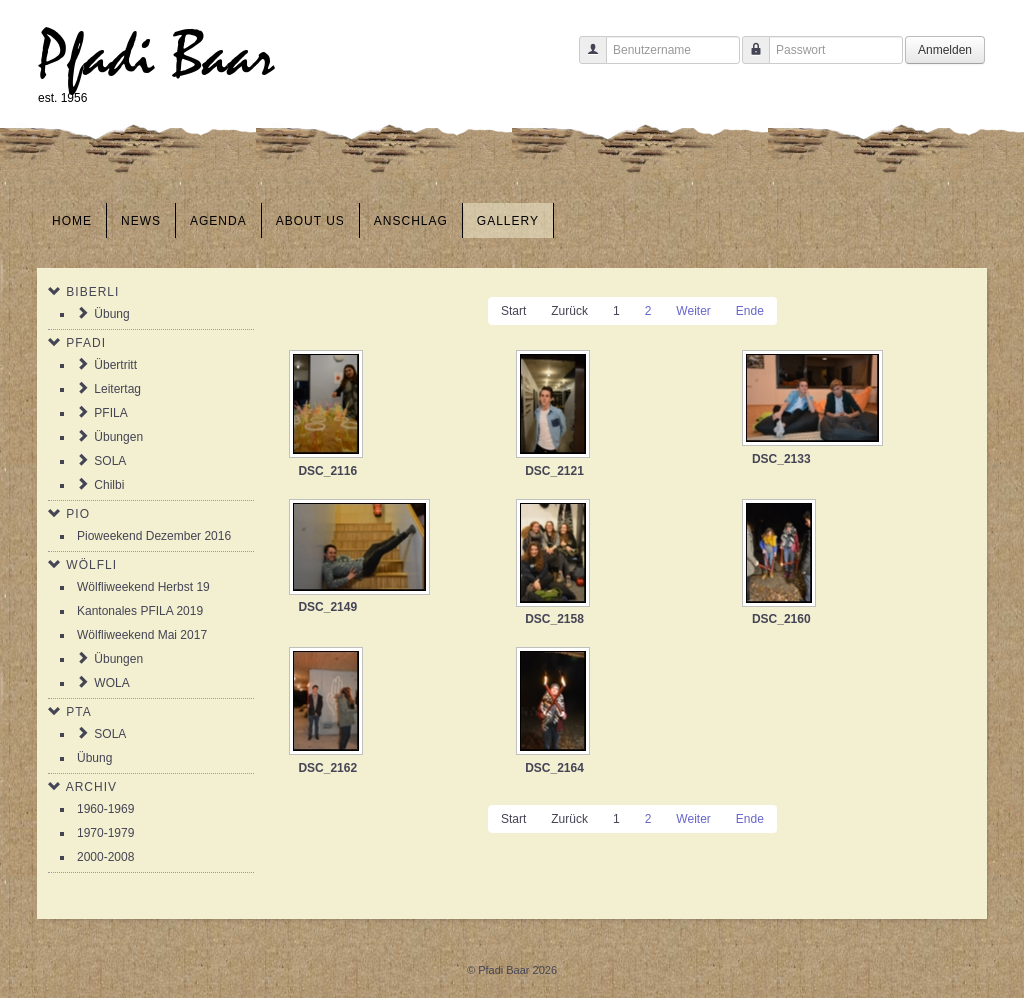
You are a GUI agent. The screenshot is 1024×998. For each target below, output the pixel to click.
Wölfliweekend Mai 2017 (142, 635)
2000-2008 (105, 857)
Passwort (748, 59)
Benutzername (585, 59)
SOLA (110, 461)
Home (72, 221)
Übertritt (115, 365)
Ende (750, 311)
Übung (111, 314)
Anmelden (945, 50)
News (141, 221)
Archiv (91, 787)
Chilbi (109, 485)
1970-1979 (105, 833)
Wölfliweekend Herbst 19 (143, 587)
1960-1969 (105, 809)
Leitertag (117, 389)
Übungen (118, 437)
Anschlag (411, 221)
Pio (78, 514)
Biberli (92, 292)
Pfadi (86, 343)
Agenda (218, 221)
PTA (78, 712)
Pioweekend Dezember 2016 (154, 536)
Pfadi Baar (156, 56)
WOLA (111, 683)
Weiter (693, 311)
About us (310, 221)
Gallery (508, 221)
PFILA (110, 413)
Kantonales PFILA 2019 (140, 611)
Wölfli (91, 565)
